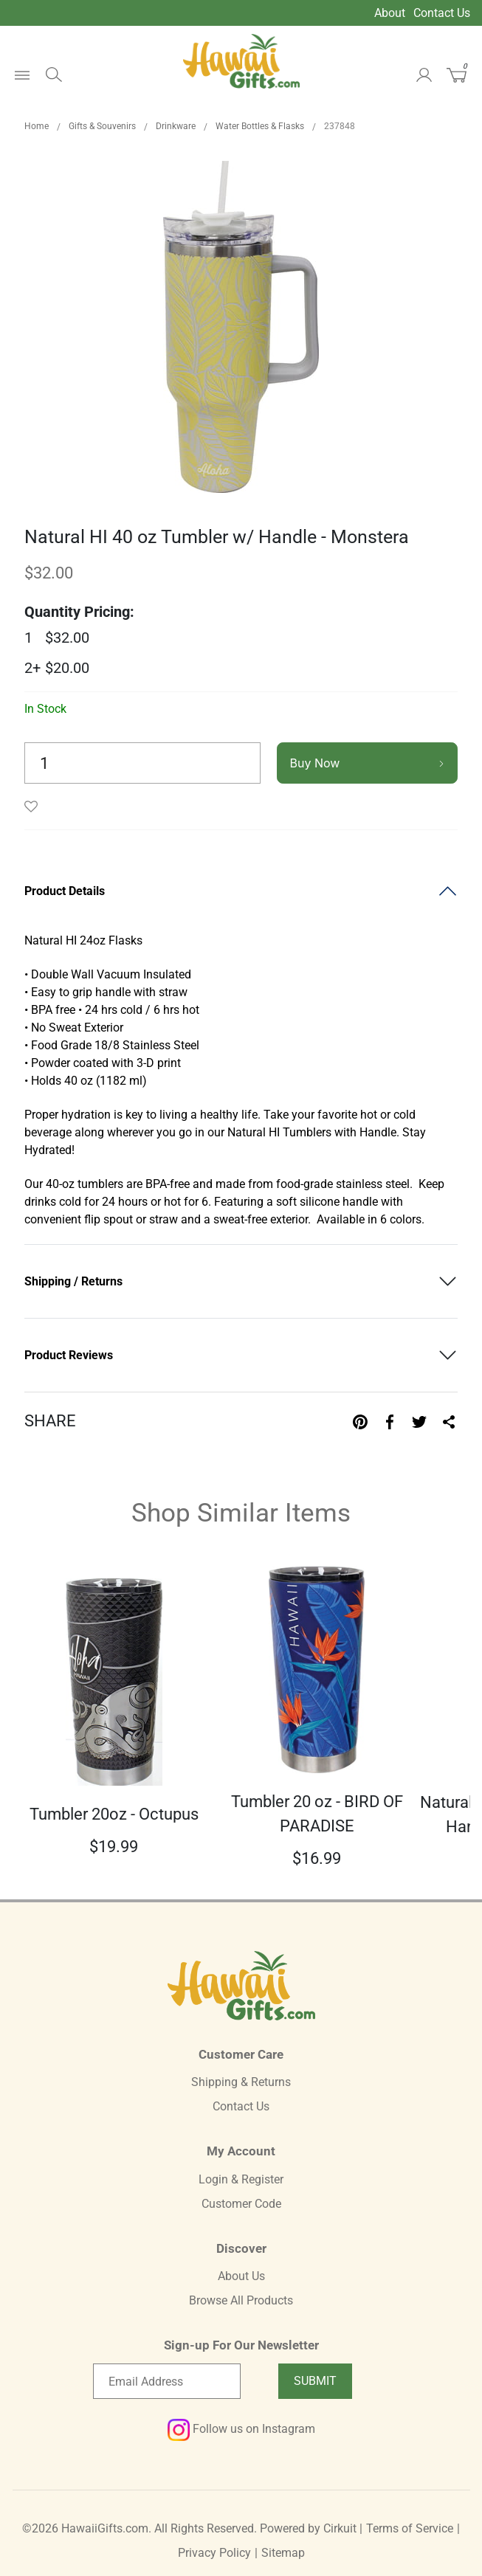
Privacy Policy (214, 2553)
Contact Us (441, 13)
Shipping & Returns (241, 2082)
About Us (241, 2276)
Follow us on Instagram (241, 2429)
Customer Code (241, 2204)
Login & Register (241, 2179)
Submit (315, 2381)
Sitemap (283, 2553)
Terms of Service (409, 2528)
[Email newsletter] (167, 2381)
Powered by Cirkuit (308, 2528)
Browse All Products (241, 2300)
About (389, 13)
